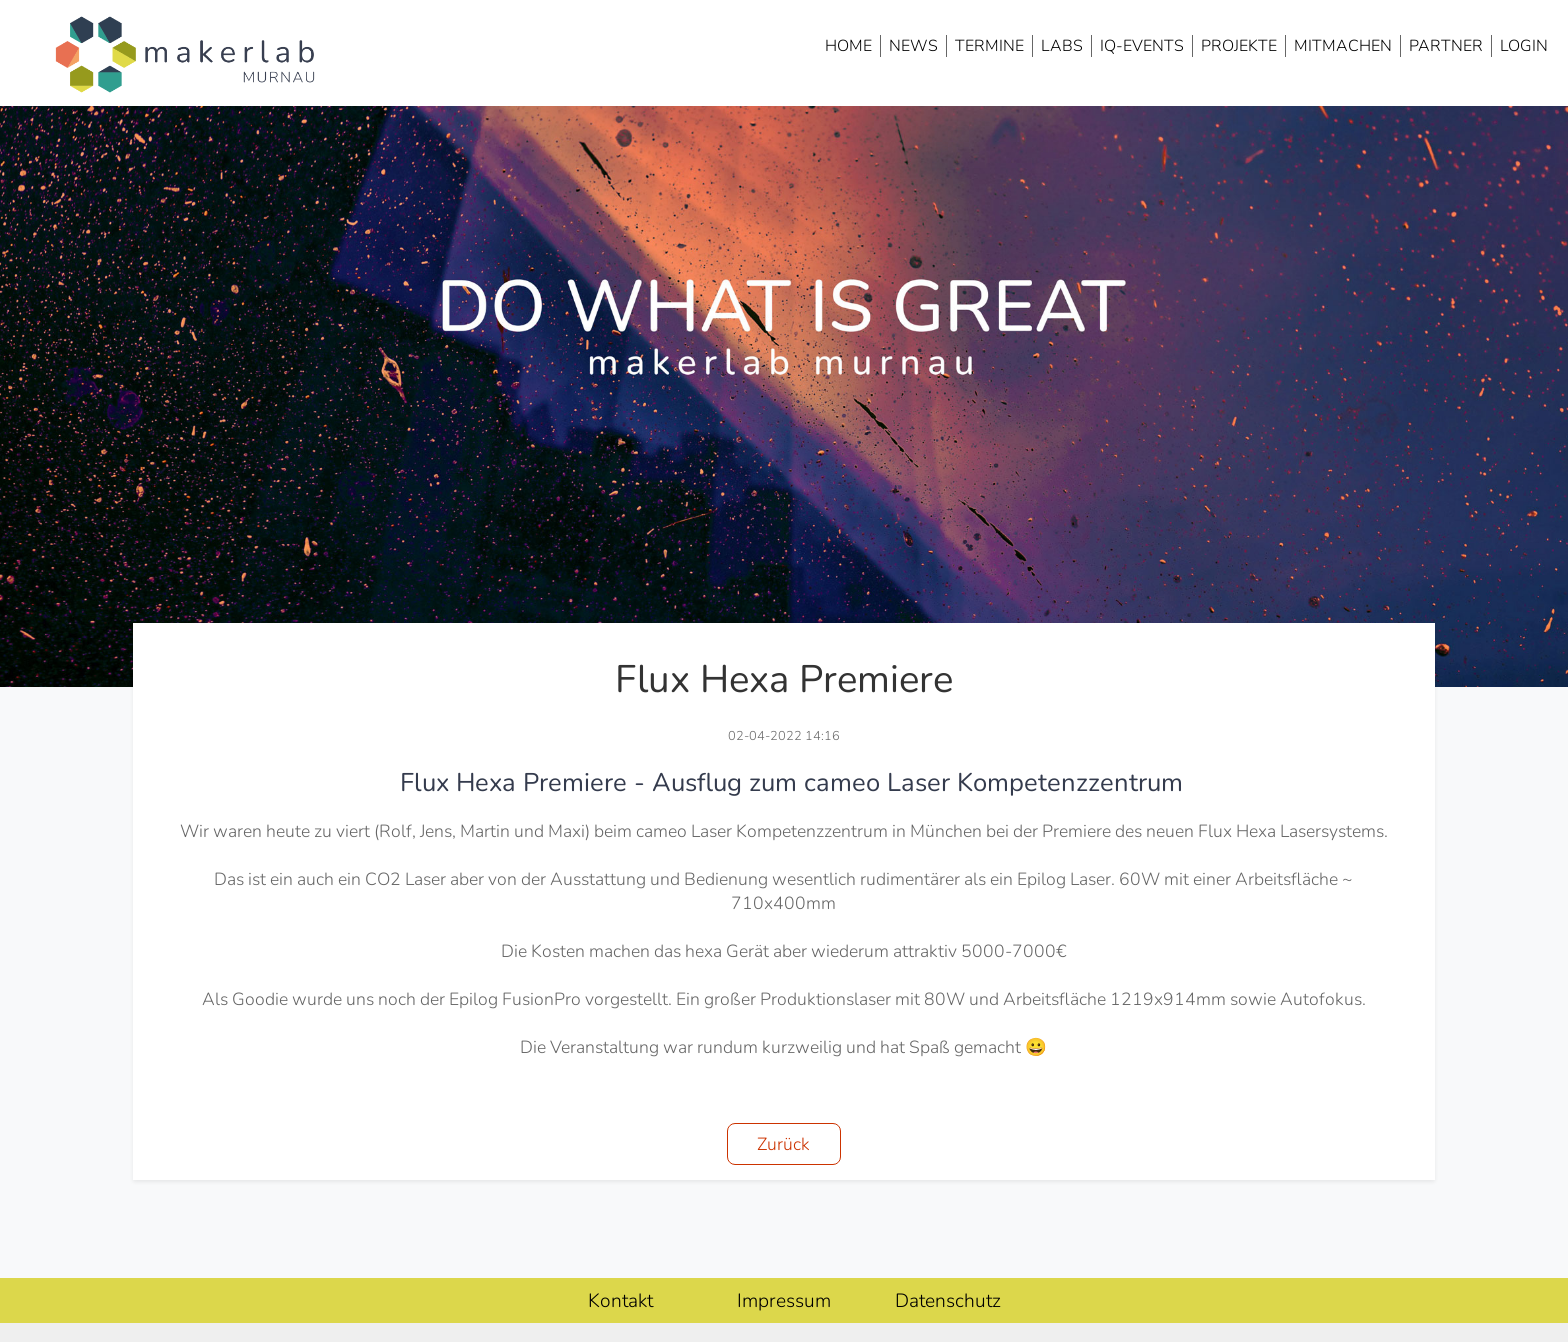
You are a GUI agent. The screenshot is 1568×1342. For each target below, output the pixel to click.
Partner (1446, 46)
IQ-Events (1142, 46)
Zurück (783, 1144)
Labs (1062, 46)
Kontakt (620, 1301)
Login (1524, 46)
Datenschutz (948, 1301)
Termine (989, 46)
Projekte (1239, 46)
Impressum (784, 1301)
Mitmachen (1343, 46)
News (913, 46)
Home (848, 46)
